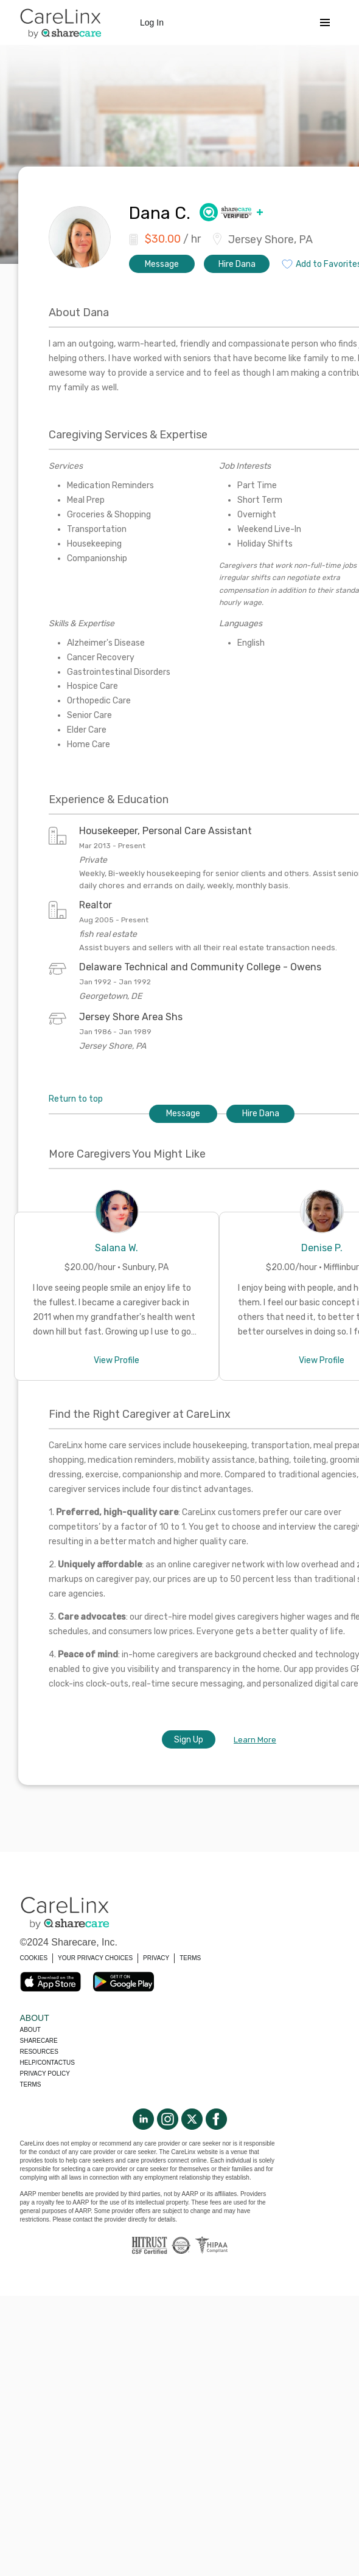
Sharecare (39, 2040)
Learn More (255, 1739)
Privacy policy (45, 2073)
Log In (152, 22)
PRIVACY (156, 1958)
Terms (30, 2084)
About (30, 2029)
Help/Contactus (47, 2062)
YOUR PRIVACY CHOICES (95, 1958)
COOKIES (34, 1958)
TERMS (190, 1958)
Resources (39, 2051)
